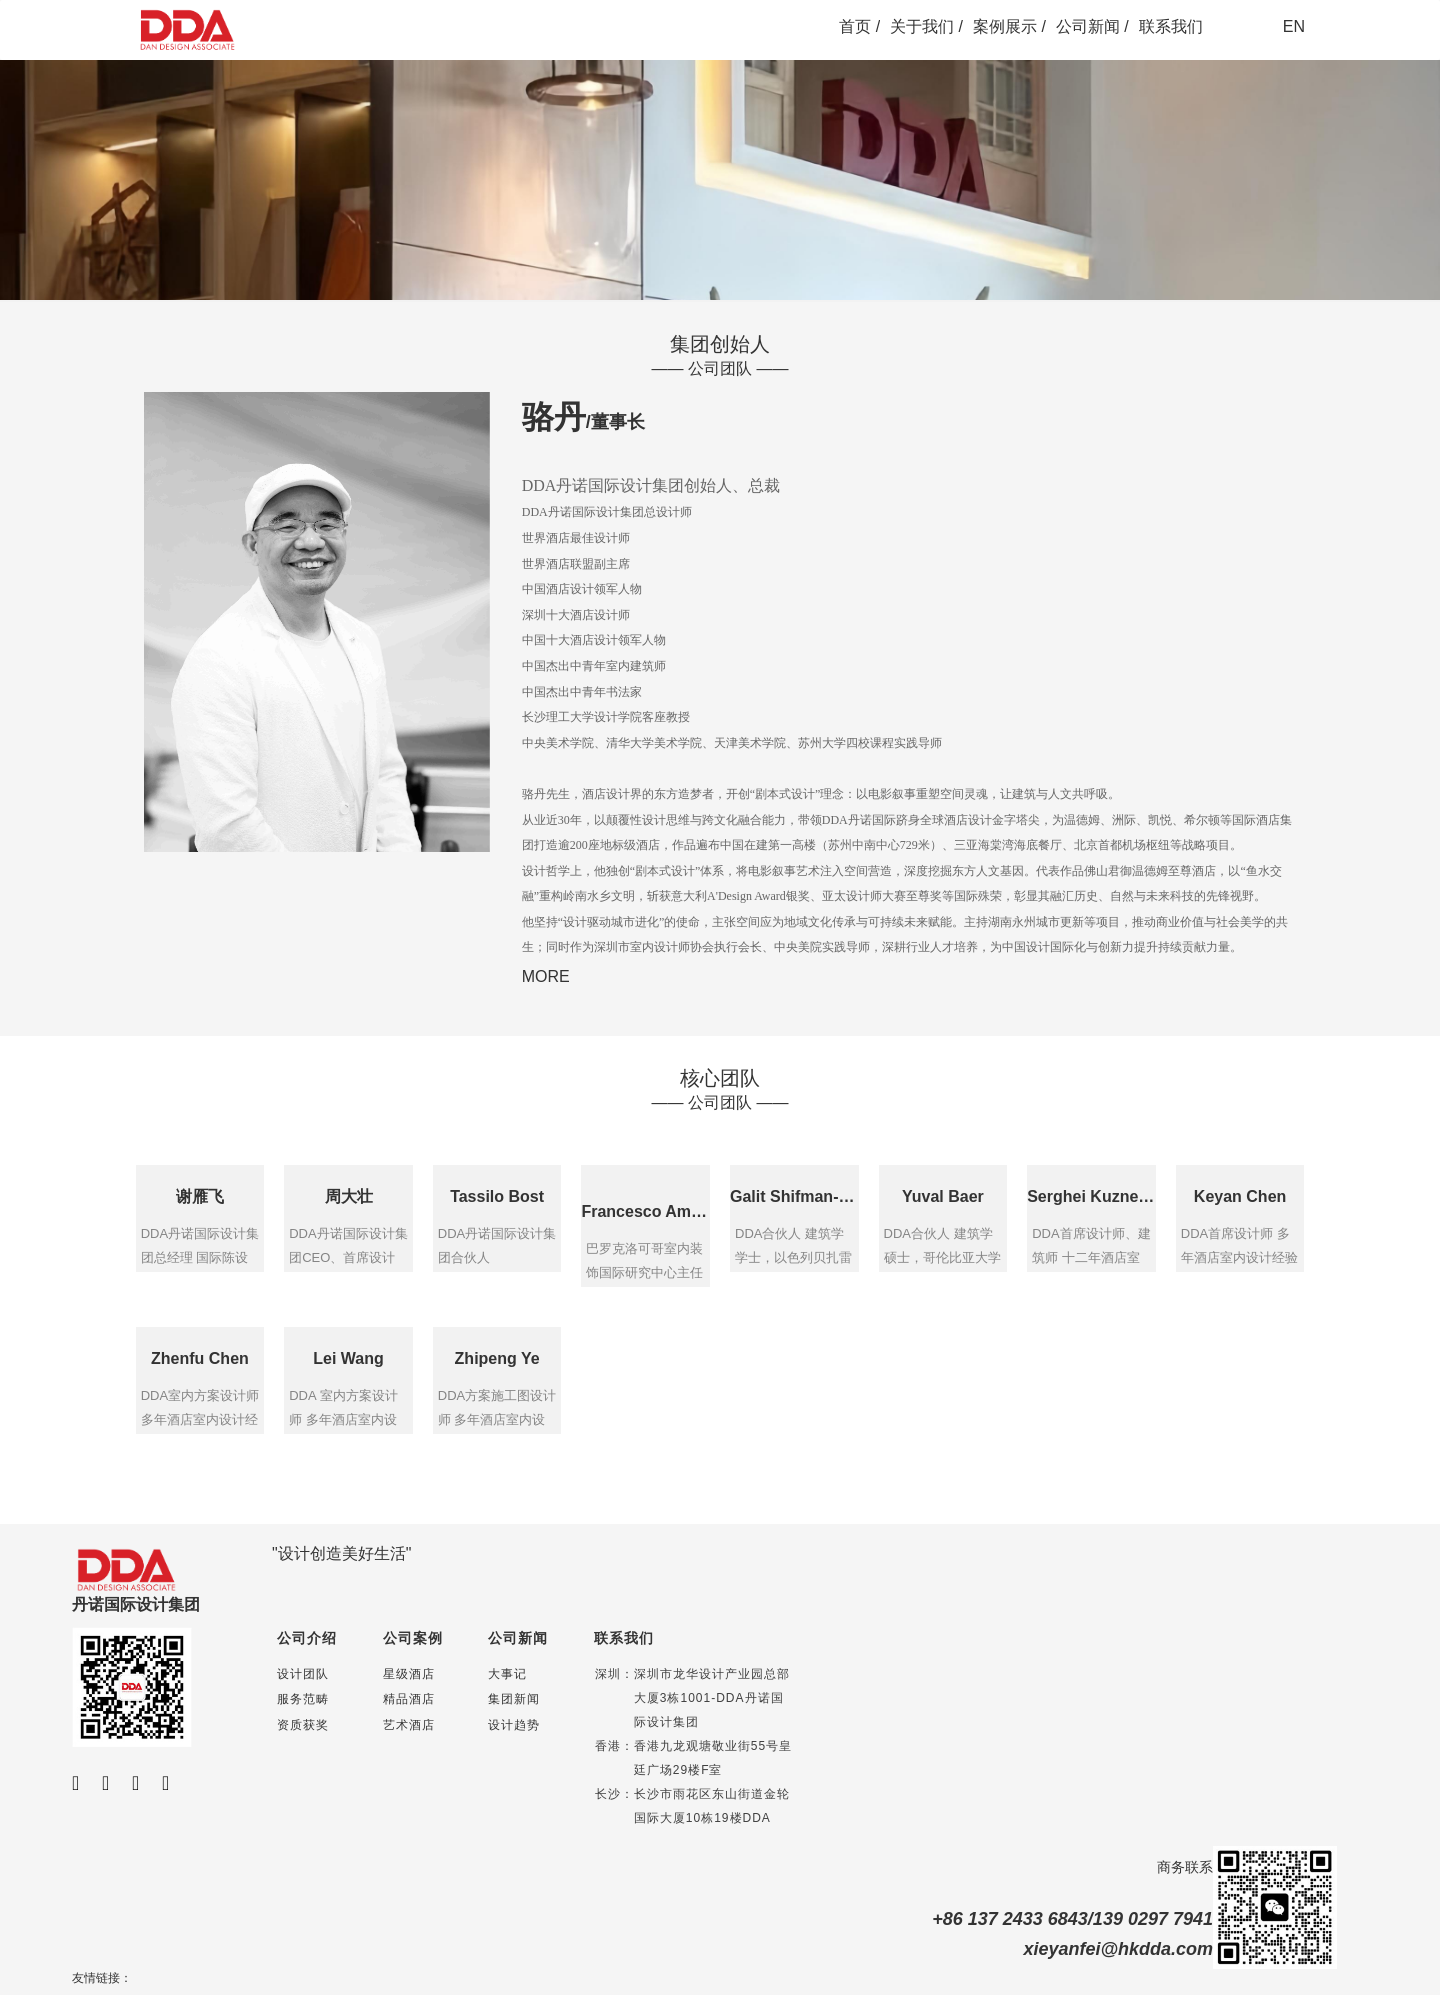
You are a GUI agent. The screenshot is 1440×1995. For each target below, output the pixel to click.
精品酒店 (409, 1699)
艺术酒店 (409, 1725)
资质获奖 (303, 1725)
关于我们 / (926, 26)
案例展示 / (1009, 26)
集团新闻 (514, 1699)
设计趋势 (514, 1725)
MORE (546, 976)
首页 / (859, 26)
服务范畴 (303, 1699)
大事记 (507, 1674)
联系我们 (1171, 26)
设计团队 (303, 1674)
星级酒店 (409, 1674)
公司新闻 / (1092, 26)
